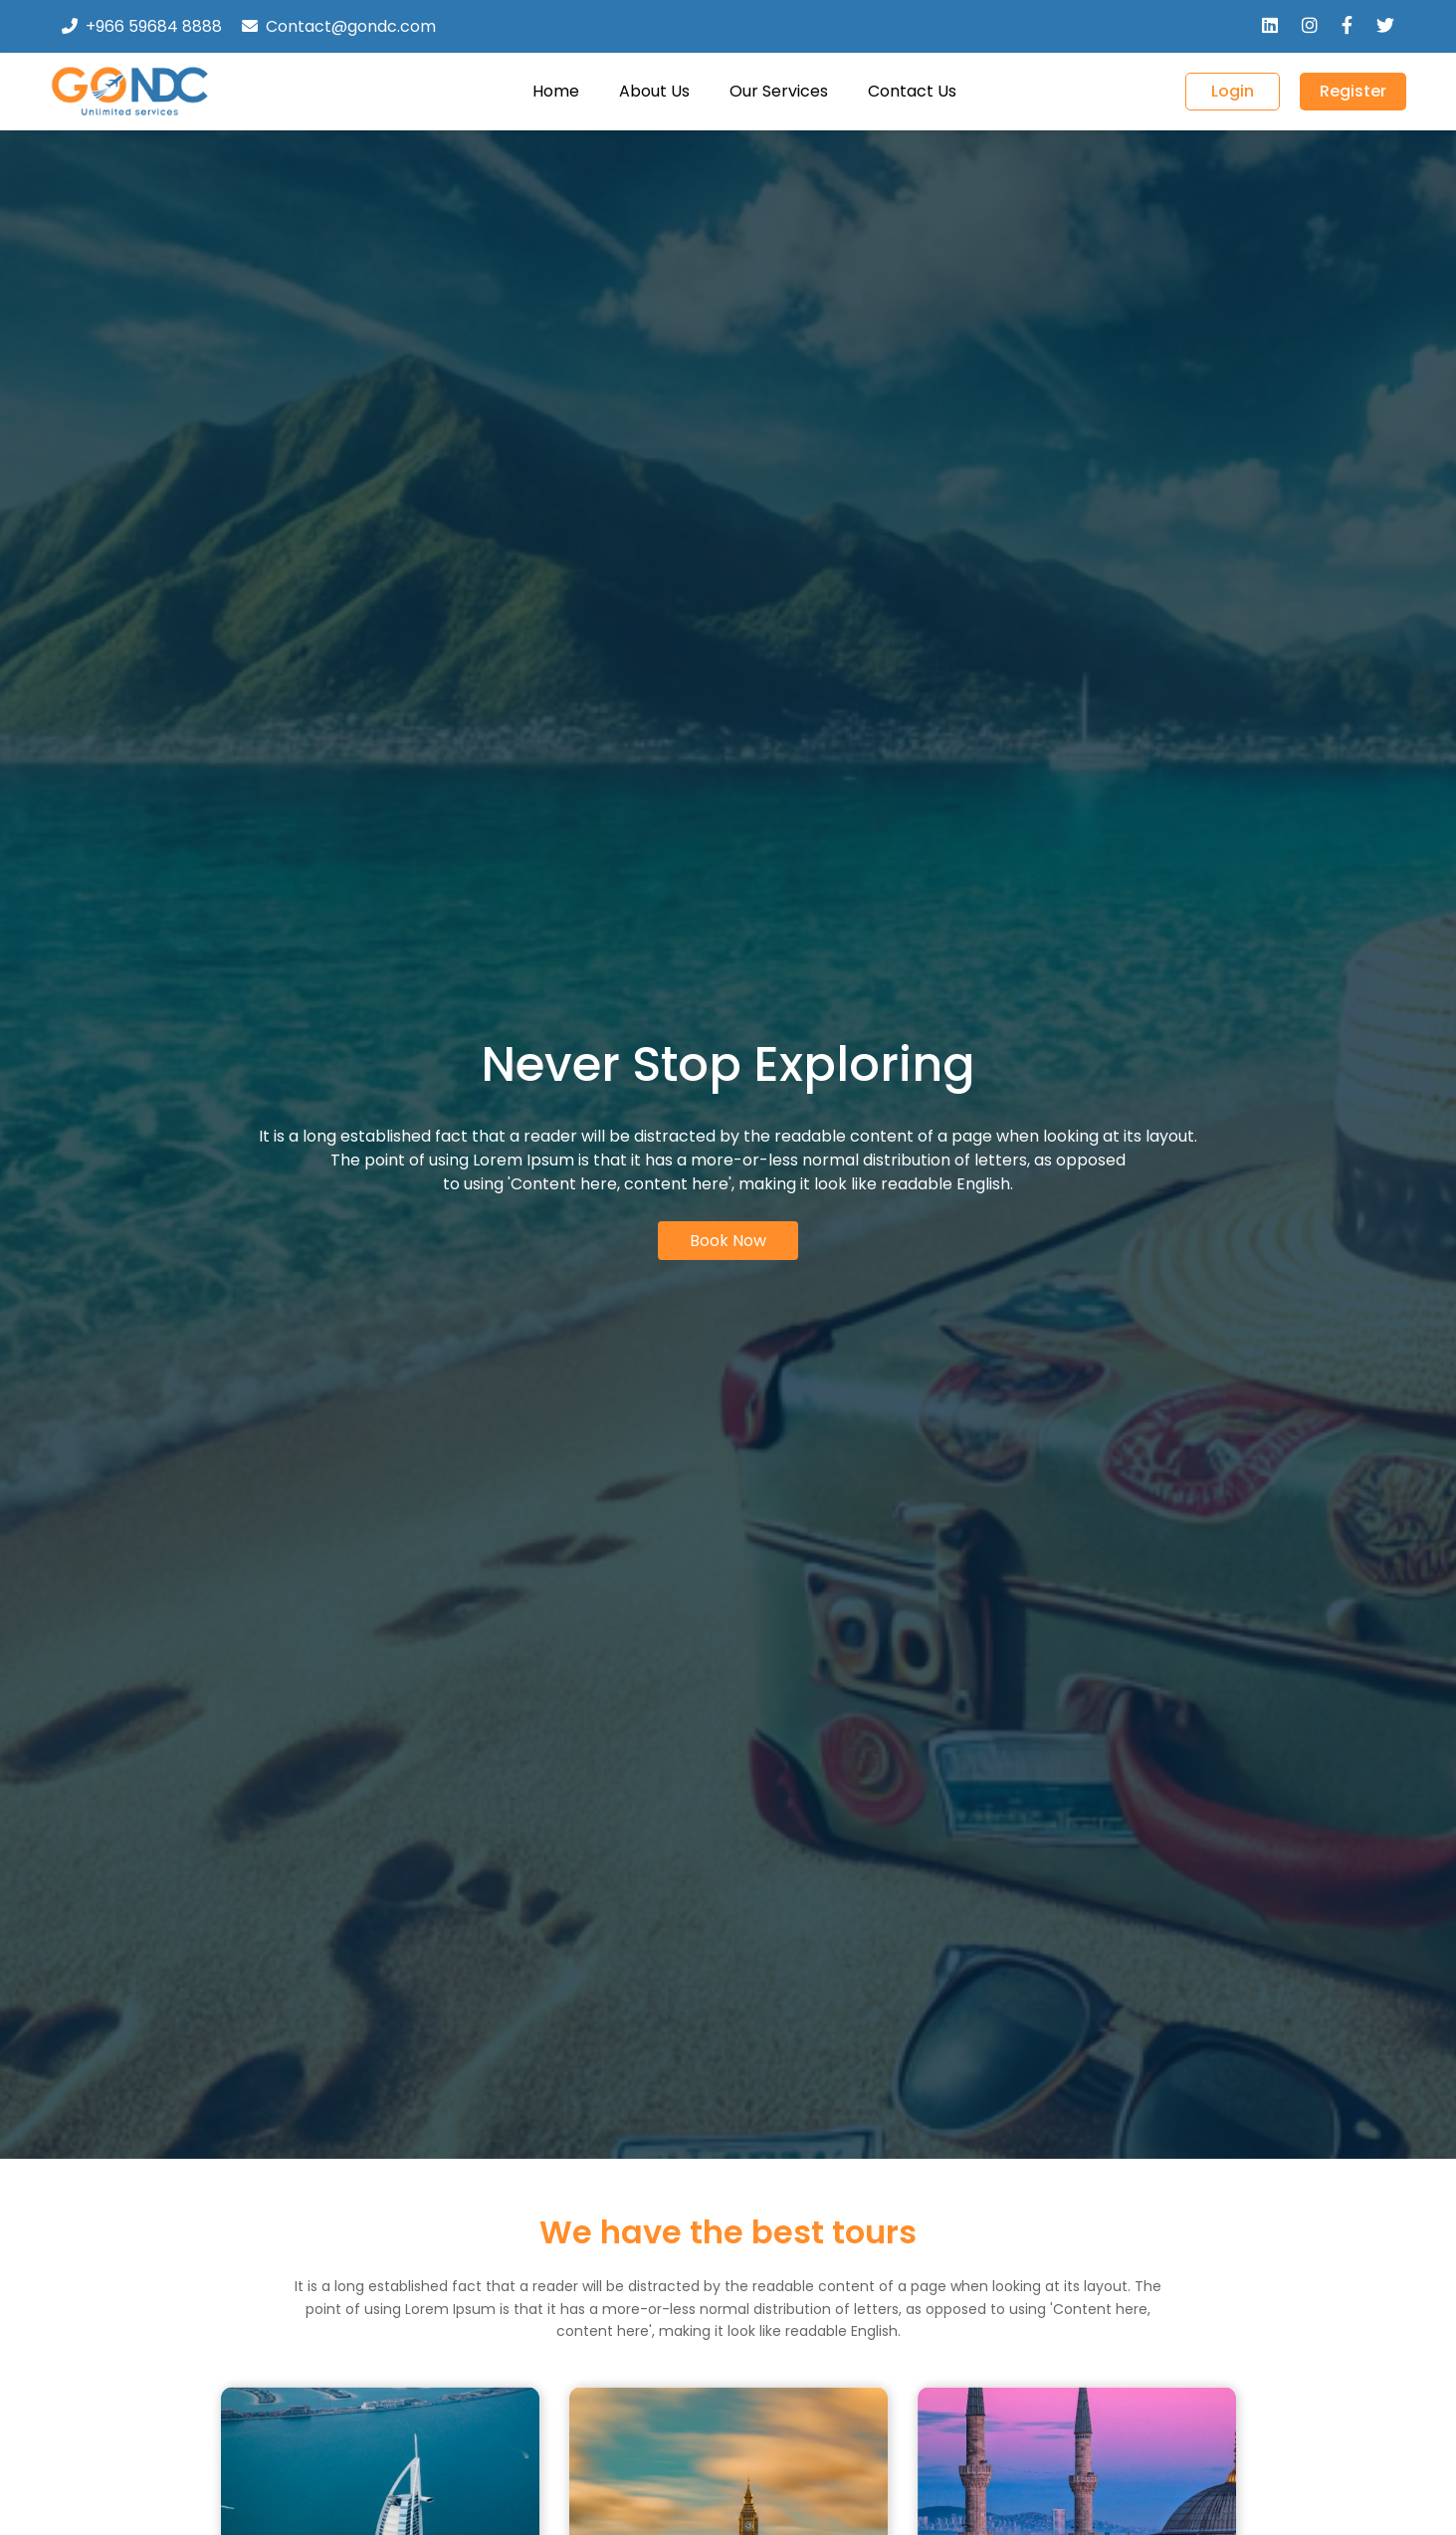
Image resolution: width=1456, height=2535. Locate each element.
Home (555, 91)
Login (1232, 91)
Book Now (728, 1240)
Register (1353, 91)
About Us (654, 91)
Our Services (778, 91)
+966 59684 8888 (154, 26)
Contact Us (912, 91)
